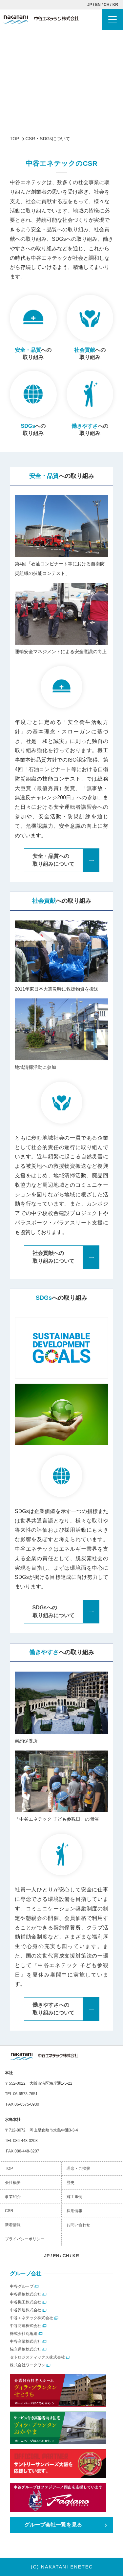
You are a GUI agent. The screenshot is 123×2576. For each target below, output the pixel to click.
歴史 (70, 2182)
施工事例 (74, 2196)
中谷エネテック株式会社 (31, 2318)
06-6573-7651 (25, 2094)
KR (115, 4)
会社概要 (13, 2182)
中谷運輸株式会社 (25, 2294)
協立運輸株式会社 (25, 2349)
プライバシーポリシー (24, 2239)
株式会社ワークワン (27, 2365)
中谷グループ (21, 2286)
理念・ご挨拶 (78, 2168)
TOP (9, 2168)
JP (89, 4)
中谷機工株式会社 (25, 2302)
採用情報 (74, 2210)
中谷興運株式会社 (25, 2310)
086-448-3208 (25, 2140)
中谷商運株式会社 (25, 2325)
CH (106, 4)
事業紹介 (13, 2196)
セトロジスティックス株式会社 (37, 2357)
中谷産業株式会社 (25, 2341)
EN (98, 4)
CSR (9, 2210)
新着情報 (13, 2225)
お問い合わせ (78, 2225)
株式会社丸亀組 (23, 2333)
